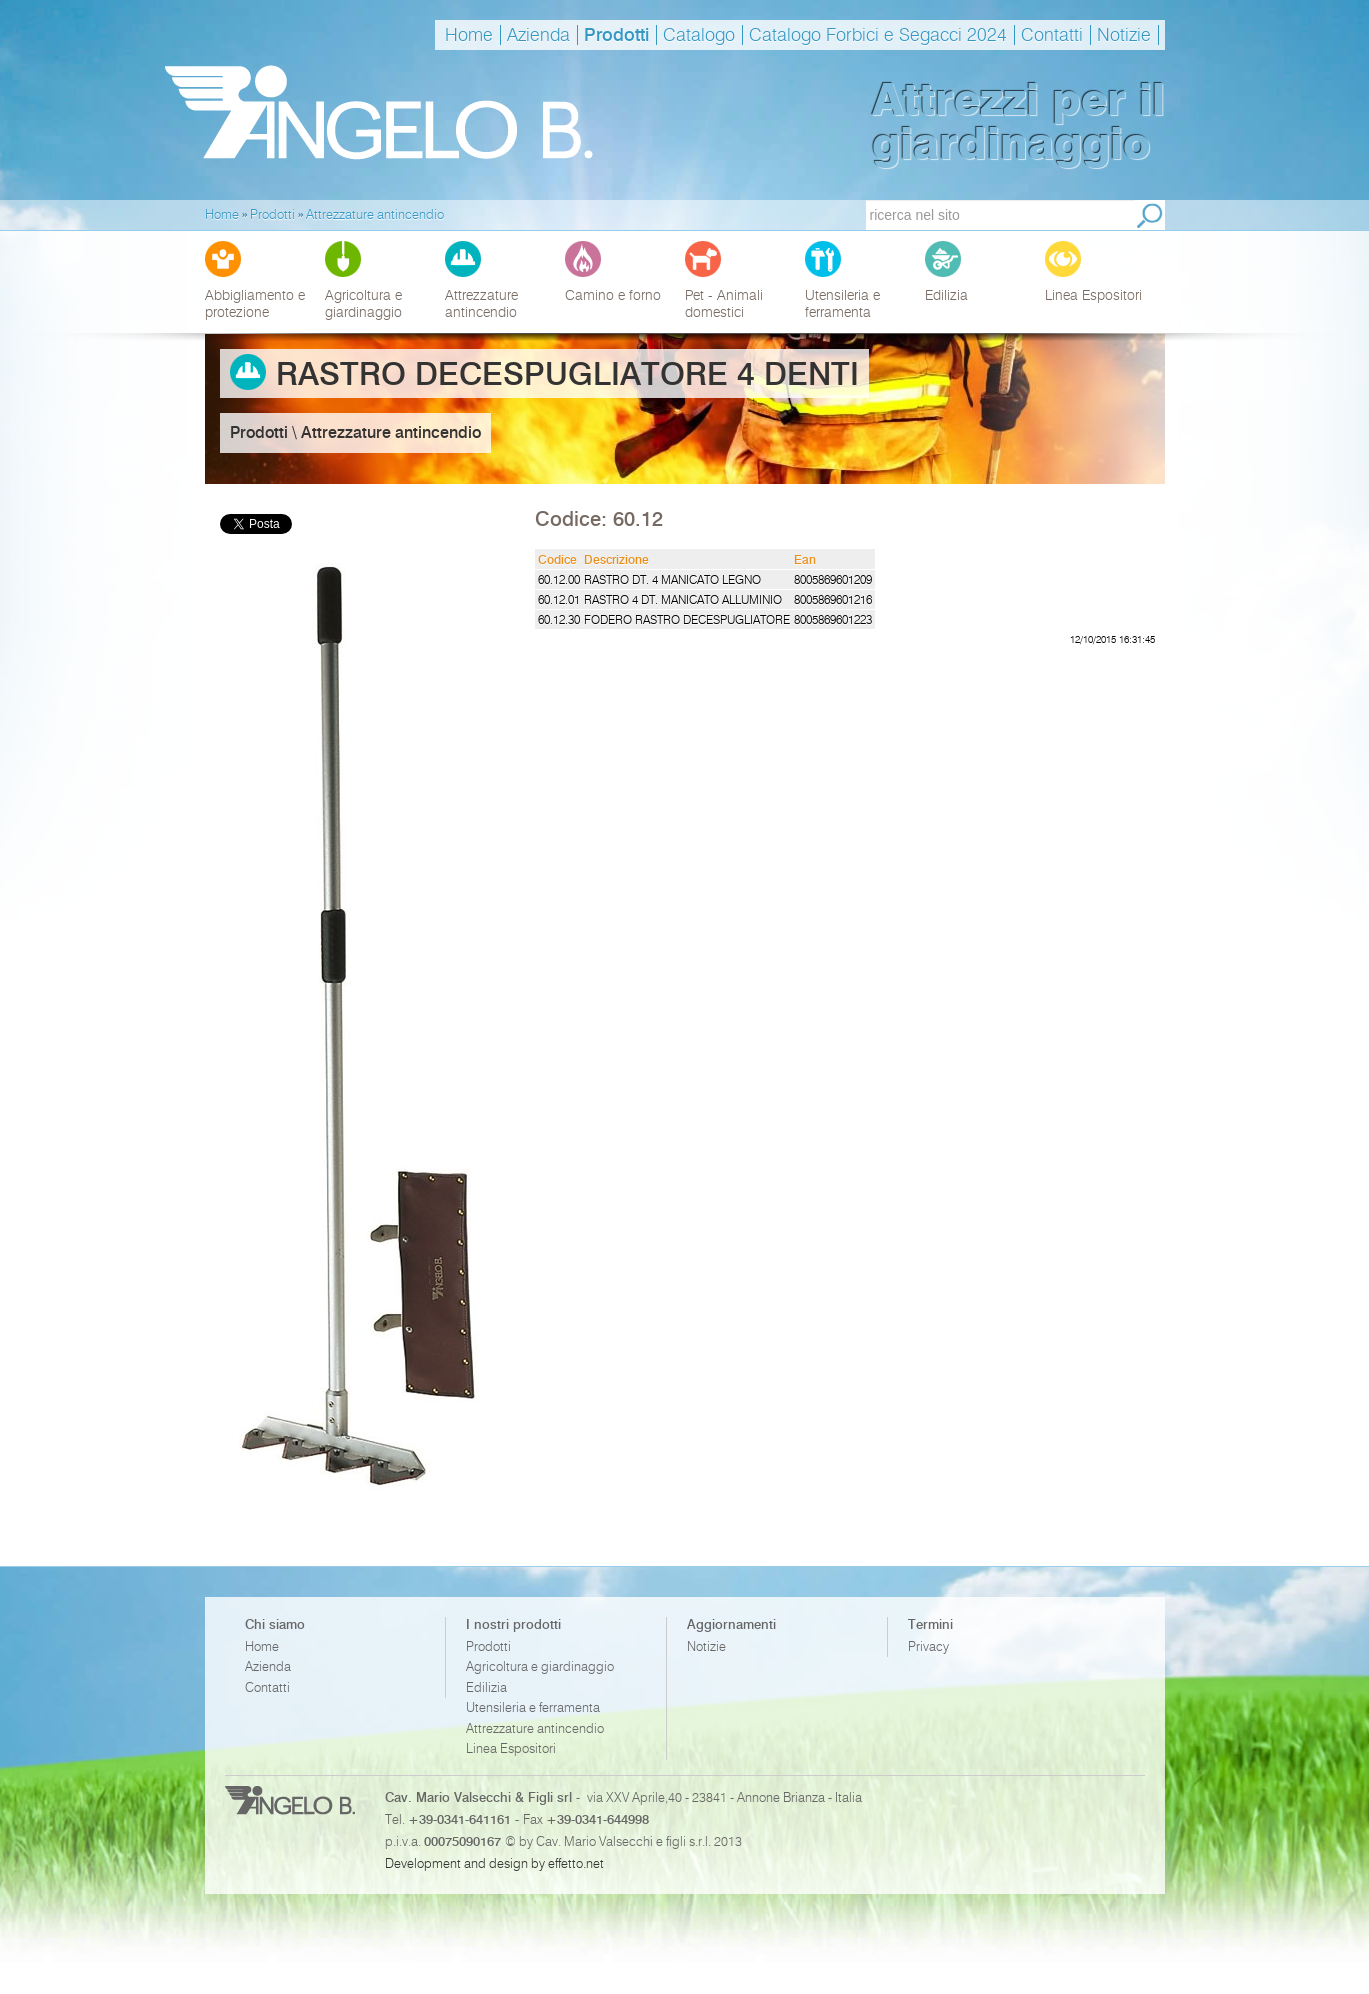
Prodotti (616, 35)
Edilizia (486, 1687)
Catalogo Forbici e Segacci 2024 (878, 35)
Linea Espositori (511, 1748)
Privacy (928, 1646)
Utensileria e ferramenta (533, 1707)
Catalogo (699, 35)
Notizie (1124, 35)
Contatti (1052, 35)
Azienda (538, 35)
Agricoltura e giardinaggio (540, 1666)
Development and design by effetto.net (494, 1863)
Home (469, 35)
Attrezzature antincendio (535, 1728)
